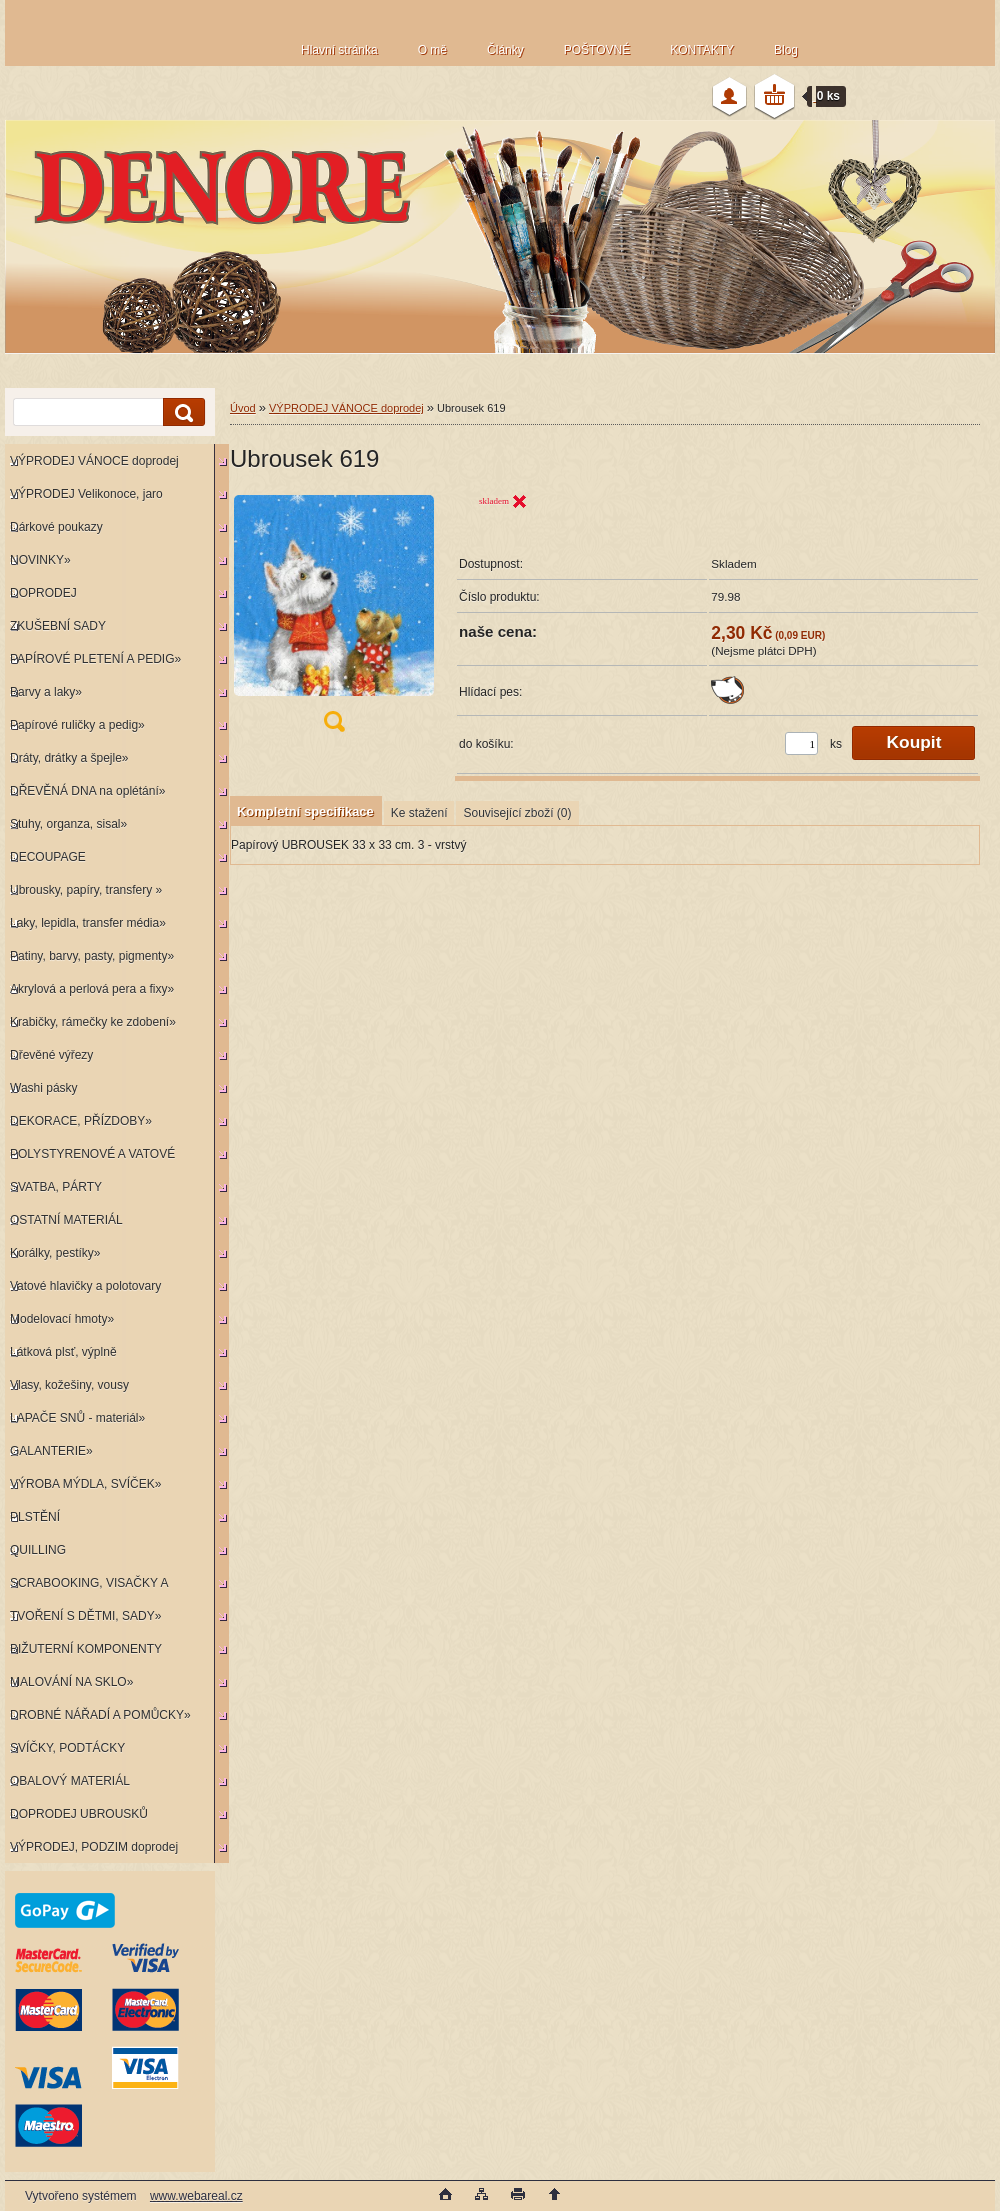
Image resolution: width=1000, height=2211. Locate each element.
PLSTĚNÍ (35, 1517)
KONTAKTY (702, 50)
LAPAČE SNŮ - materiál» (77, 1418)
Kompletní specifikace (305, 811)
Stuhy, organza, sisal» (68, 824)
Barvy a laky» (46, 692)
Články (505, 50)
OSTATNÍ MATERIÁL (66, 1220)
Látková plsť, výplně (63, 1352)
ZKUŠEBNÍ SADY (58, 626)
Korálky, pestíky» (55, 1253)
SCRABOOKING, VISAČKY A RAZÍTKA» (86, 1587)
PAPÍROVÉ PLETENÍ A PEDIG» (95, 659)
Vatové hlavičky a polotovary (85, 1286)
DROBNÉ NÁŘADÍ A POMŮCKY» (100, 1715)
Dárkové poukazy (56, 527)
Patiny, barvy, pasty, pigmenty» (92, 956)
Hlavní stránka (339, 50)
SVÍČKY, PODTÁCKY (67, 1748)
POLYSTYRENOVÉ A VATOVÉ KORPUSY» (90, 1158)
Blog (786, 50)
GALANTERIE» (51, 1451)
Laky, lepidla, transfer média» (88, 923)
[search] (181, 412)
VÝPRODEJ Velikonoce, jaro (86, 494)
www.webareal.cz (196, 2196)
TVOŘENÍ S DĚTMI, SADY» (85, 1616)
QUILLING (38, 1550)
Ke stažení (419, 813)
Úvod (243, 408)
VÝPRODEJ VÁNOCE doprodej (94, 461)
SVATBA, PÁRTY (56, 1187)
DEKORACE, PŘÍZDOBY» (81, 1121)
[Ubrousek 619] (334, 618)
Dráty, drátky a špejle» (69, 758)
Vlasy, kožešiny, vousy (69, 1385)
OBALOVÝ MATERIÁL (70, 1781)
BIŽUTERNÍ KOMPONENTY (86, 1649)
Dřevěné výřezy (51, 1055)
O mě (432, 50)
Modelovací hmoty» (62, 1319)
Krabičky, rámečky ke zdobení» (93, 1022)
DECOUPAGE (48, 857)
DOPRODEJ (43, 593)
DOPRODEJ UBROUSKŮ (79, 1814)
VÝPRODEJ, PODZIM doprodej (94, 1847)
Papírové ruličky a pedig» (77, 725)
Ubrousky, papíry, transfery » (86, 890)
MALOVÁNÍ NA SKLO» (71, 1682)
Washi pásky (44, 1088)
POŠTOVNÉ (597, 50)
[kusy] (801, 743)
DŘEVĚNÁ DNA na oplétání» (87, 791)
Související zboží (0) (517, 813)
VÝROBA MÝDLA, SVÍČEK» (85, 1484)
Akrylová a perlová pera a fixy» (92, 989)
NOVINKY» (40, 560)
